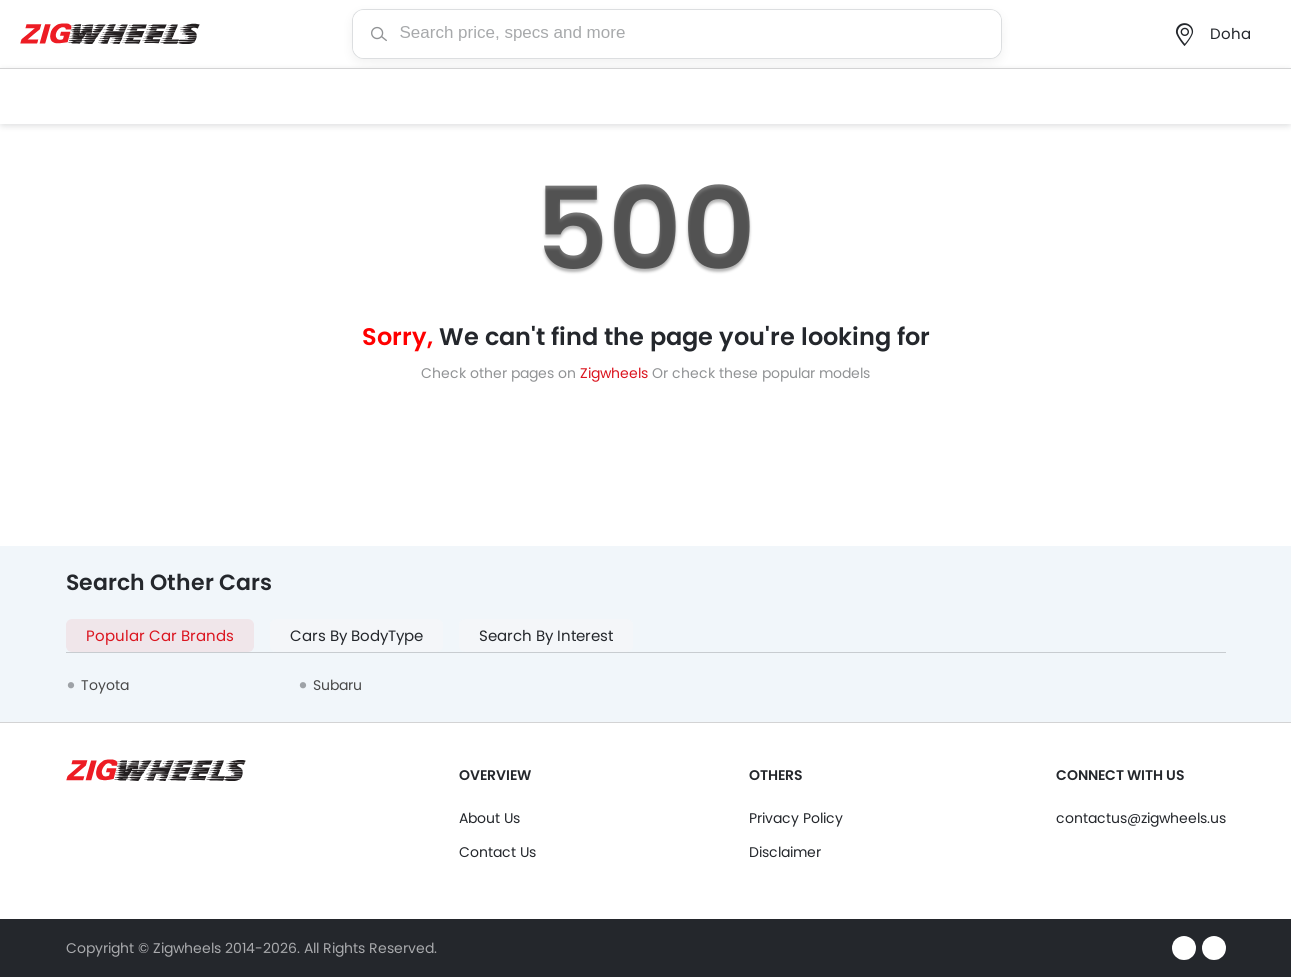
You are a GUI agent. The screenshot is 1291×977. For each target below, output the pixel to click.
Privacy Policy (796, 818)
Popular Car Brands (160, 635)
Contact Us (497, 852)
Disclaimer (785, 852)
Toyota (105, 685)
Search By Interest (546, 635)
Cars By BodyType (356, 635)
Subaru (337, 685)
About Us (489, 818)
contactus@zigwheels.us (1141, 818)
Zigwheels (616, 373)
